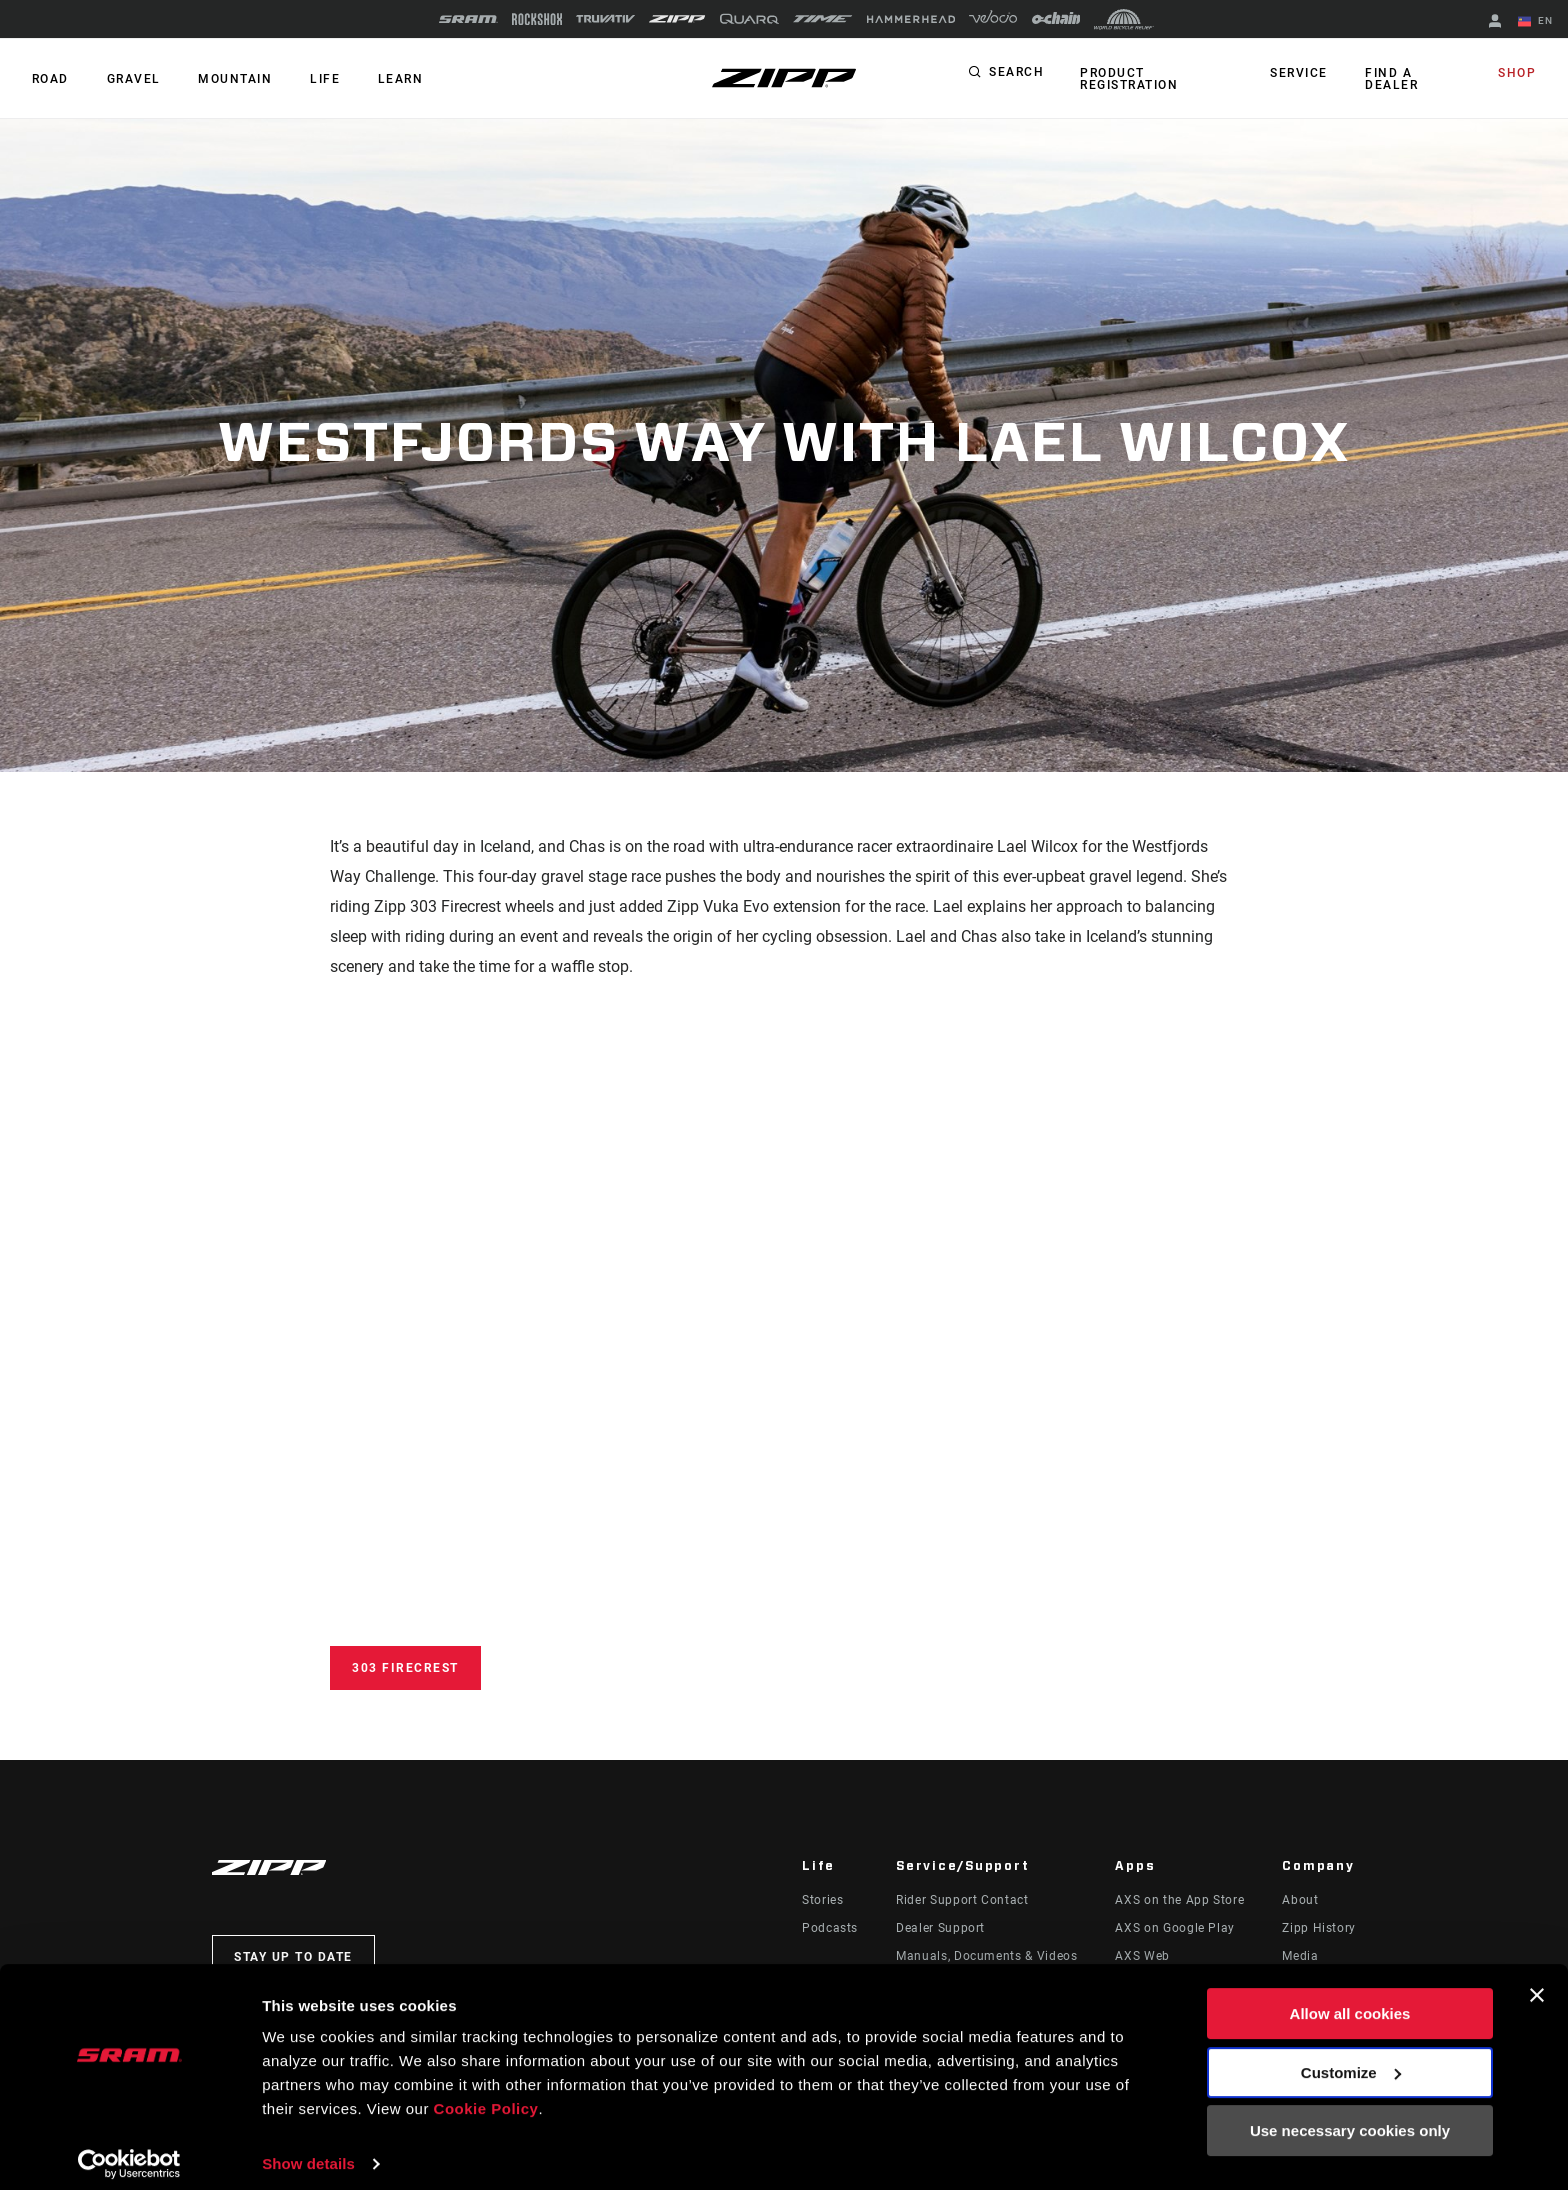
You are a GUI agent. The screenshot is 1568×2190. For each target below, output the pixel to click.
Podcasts (830, 1928)
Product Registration (1127, 79)
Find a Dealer (1391, 79)
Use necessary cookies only (1350, 2117)
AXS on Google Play (1175, 1928)
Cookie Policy (486, 2095)
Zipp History (1319, 1928)
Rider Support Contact (962, 1900)
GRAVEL (128, 79)
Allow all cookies (1350, 2000)
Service (1303, 74)
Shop (1519, 74)
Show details (308, 2150)
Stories (822, 1900)
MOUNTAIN (226, 79)
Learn (384, 79)
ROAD (48, 79)
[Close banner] (1537, 1982)
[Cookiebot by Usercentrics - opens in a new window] (129, 2151)
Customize (1351, 2058)
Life (312, 79)
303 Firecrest (405, 1668)
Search (1016, 74)
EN (1537, 22)
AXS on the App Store (1179, 1900)
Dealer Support (940, 1928)
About (1300, 1900)
